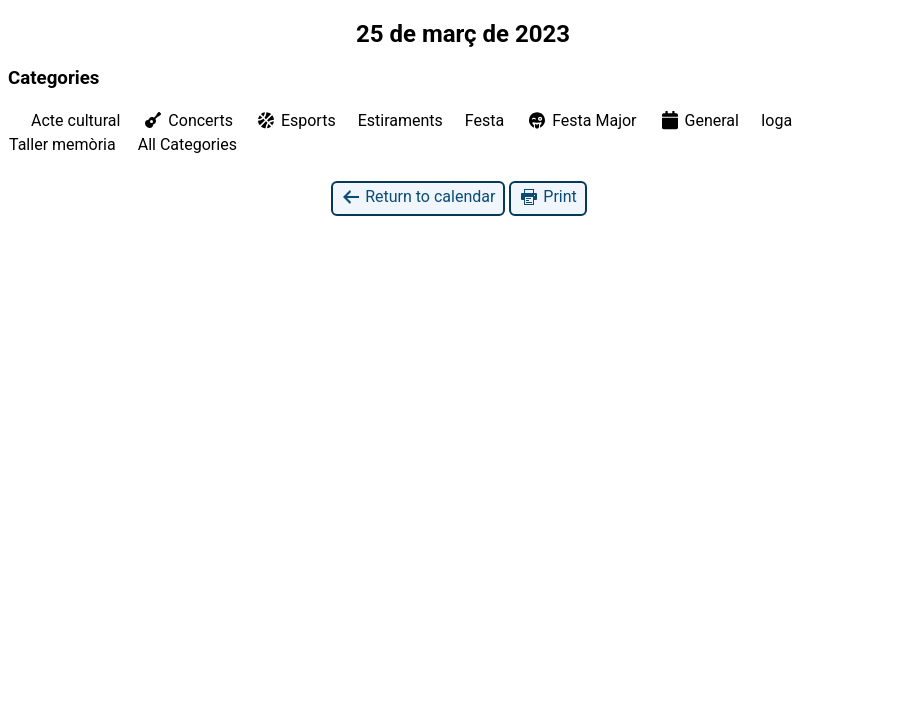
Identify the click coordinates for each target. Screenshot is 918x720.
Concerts (187, 120)
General (699, 120)
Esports (295, 120)
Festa (484, 120)
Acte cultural (75, 120)
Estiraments (400, 120)
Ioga (776, 120)
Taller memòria (62, 144)
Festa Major (581, 120)
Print (547, 197)
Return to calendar (418, 197)
